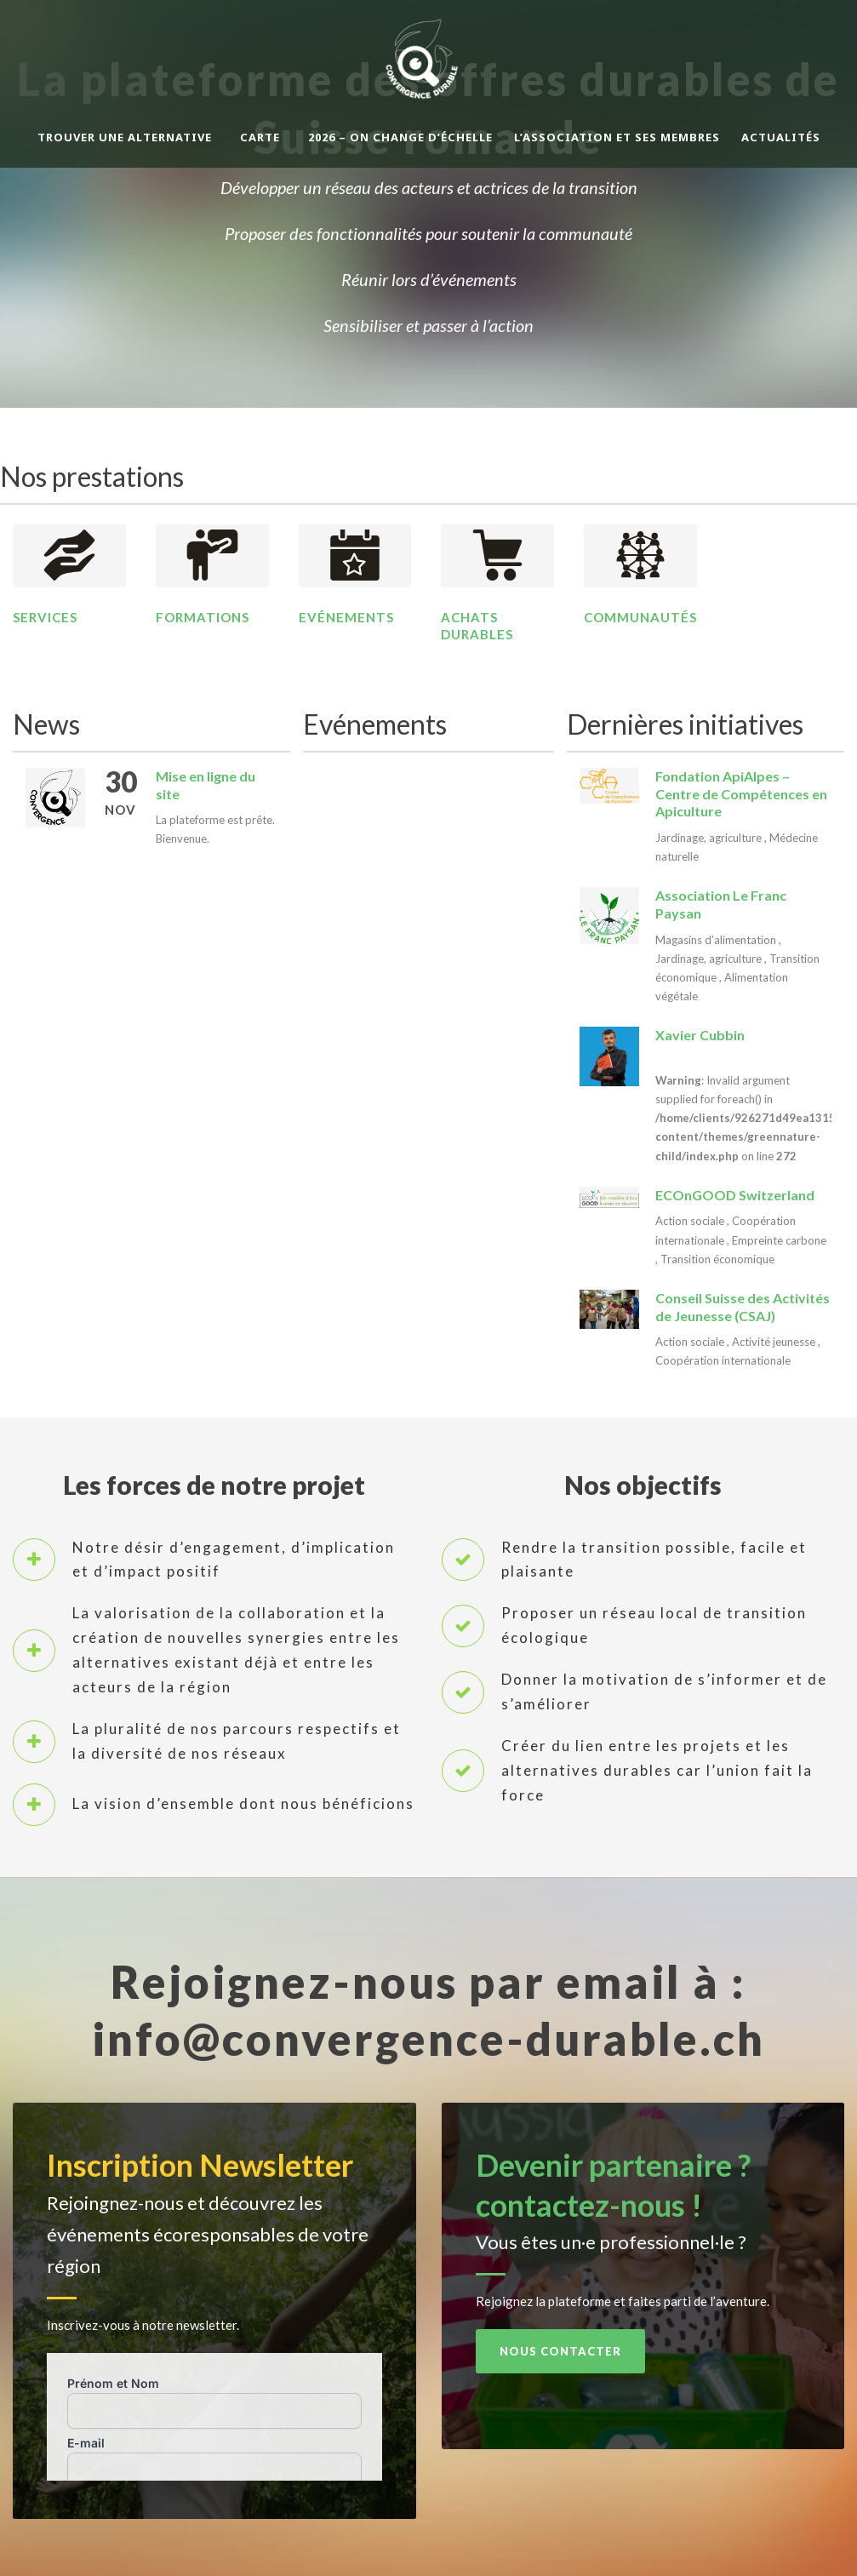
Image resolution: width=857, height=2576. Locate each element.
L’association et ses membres (617, 137)
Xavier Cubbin (700, 1035)
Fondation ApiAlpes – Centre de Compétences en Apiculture (741, 794)
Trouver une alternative (124, 137)
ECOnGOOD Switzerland (734, 1195)
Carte (260, 137)
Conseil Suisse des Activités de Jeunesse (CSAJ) (742, 1307)
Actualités (780, 137)
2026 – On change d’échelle (400, 137)
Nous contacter (560, 2351)
